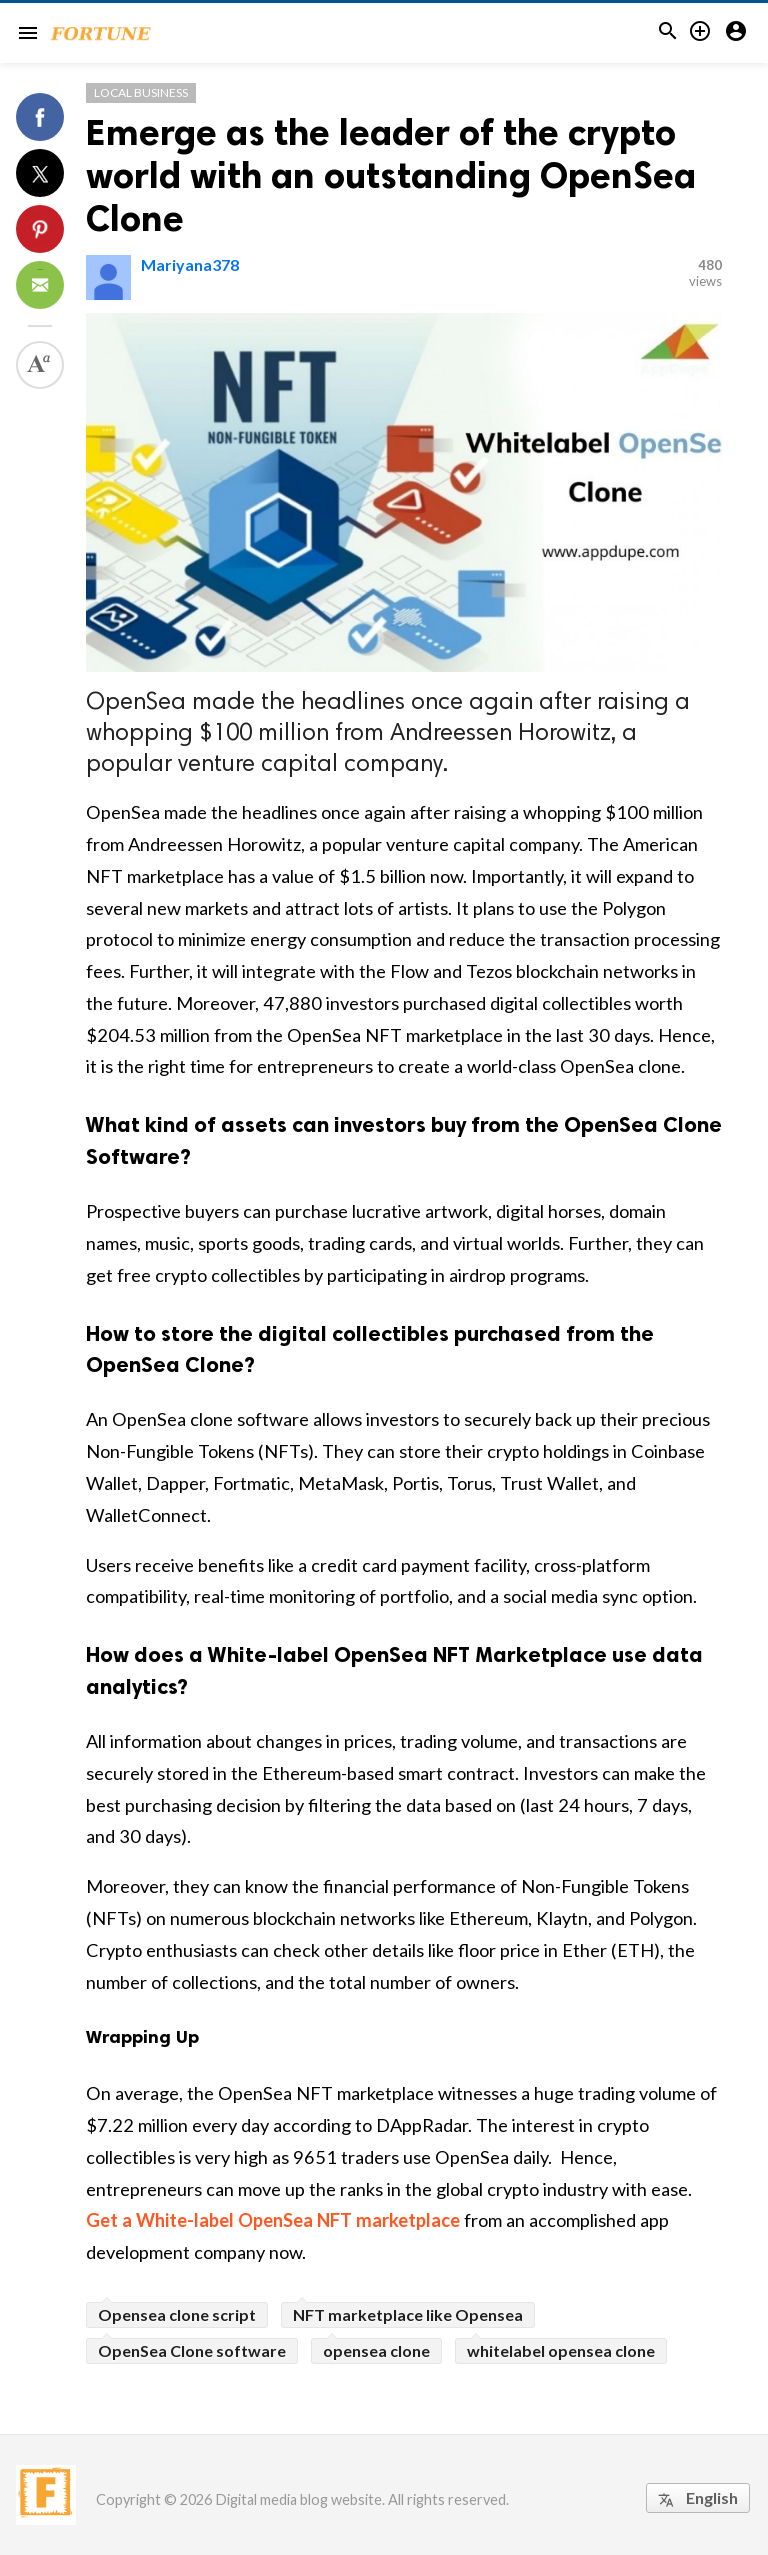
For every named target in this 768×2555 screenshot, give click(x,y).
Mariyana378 (190, 264)
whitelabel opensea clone (561, 2350)
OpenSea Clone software (192, 2350)
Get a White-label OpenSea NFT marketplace (273, 2220)
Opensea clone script (177, 2314)
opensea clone (376, 2350)
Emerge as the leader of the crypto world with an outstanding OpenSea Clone (391, 175)
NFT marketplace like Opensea (408, 2314)
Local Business (141, 92)
